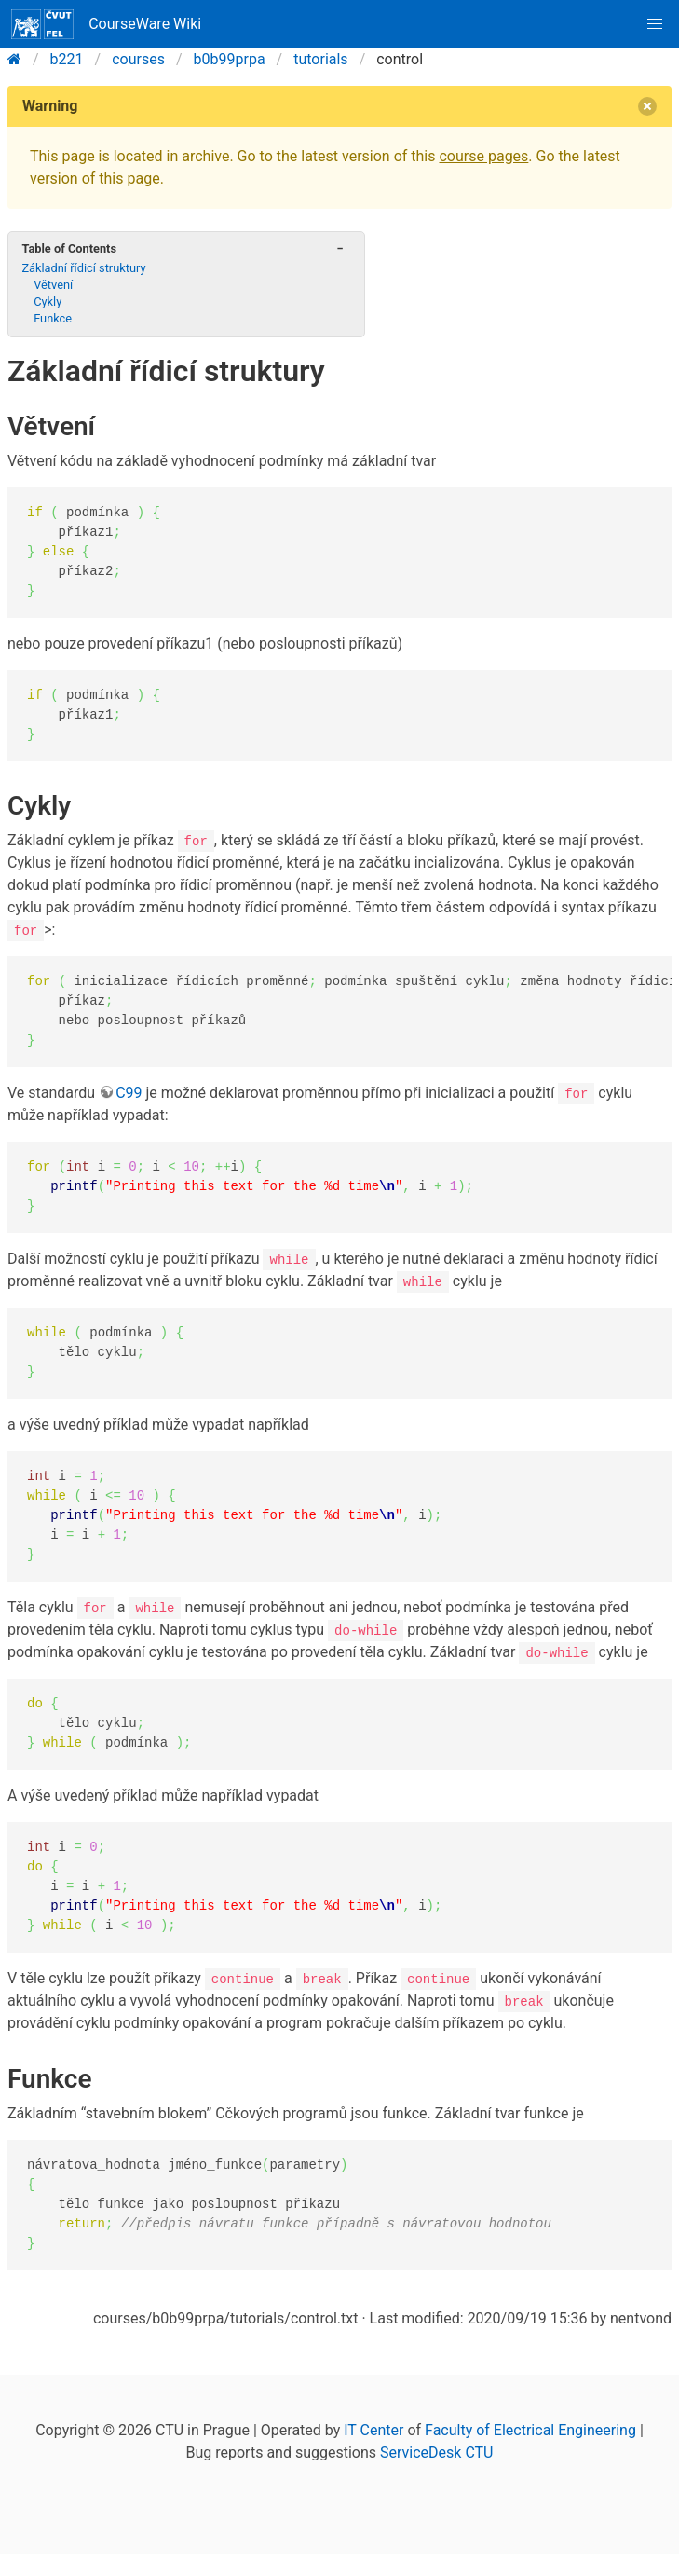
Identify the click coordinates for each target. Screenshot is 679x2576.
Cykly (47, 301)
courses (138, 59)
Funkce (53, 318)
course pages (483, 156)
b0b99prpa (229, 59)
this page (129, 178)
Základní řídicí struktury (83, 268)
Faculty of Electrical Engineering (530, 2430)
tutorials (320, 59)
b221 (67, 59)
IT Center (373, 2430)
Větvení (53, 285)
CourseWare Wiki (106, 24)
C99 (128, 1093)
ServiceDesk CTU (436, 2452)
